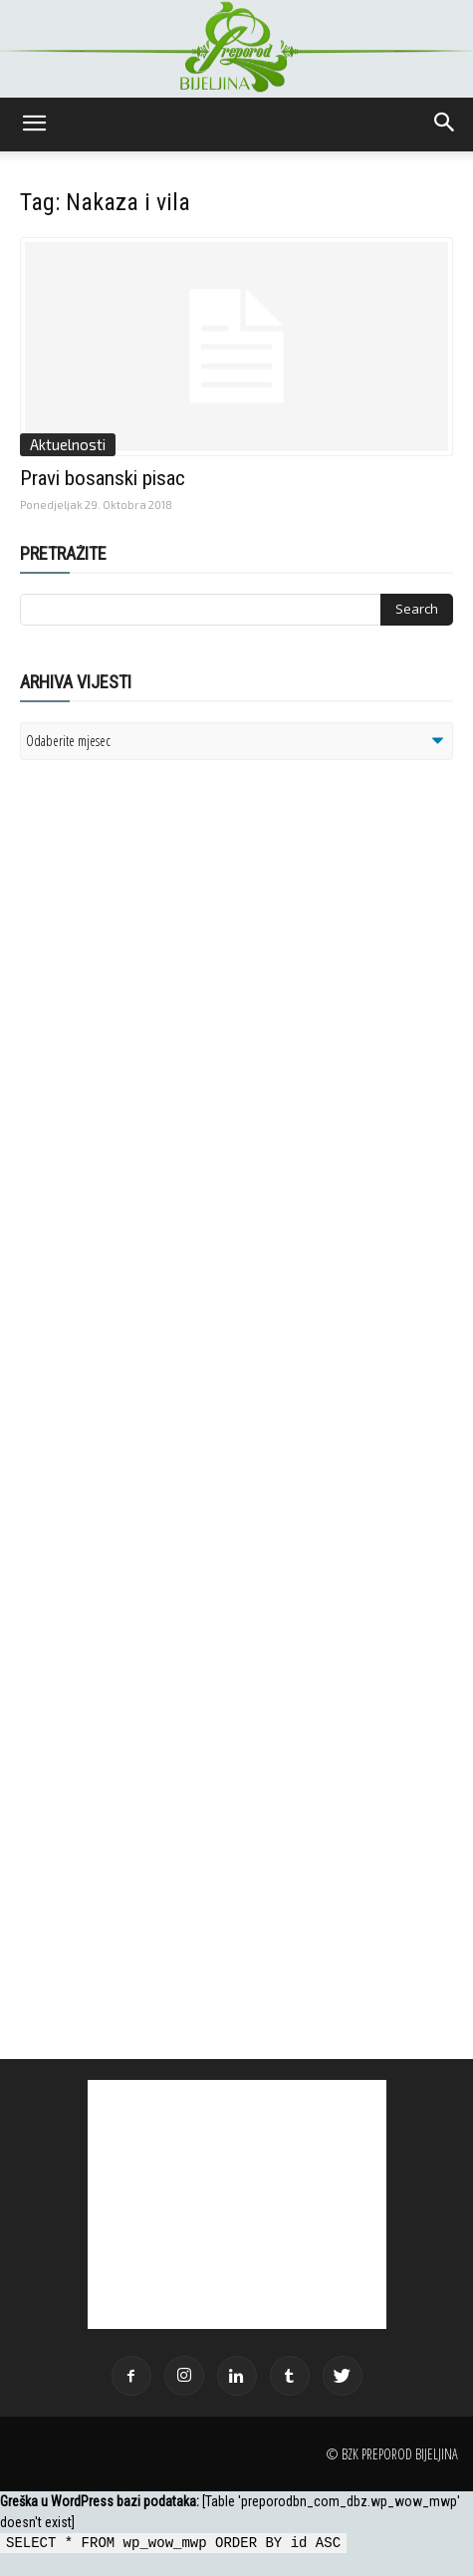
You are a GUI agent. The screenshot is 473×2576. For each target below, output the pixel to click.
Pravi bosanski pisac (102, 478)
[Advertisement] (174, 1032)
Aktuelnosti (68, 444)
